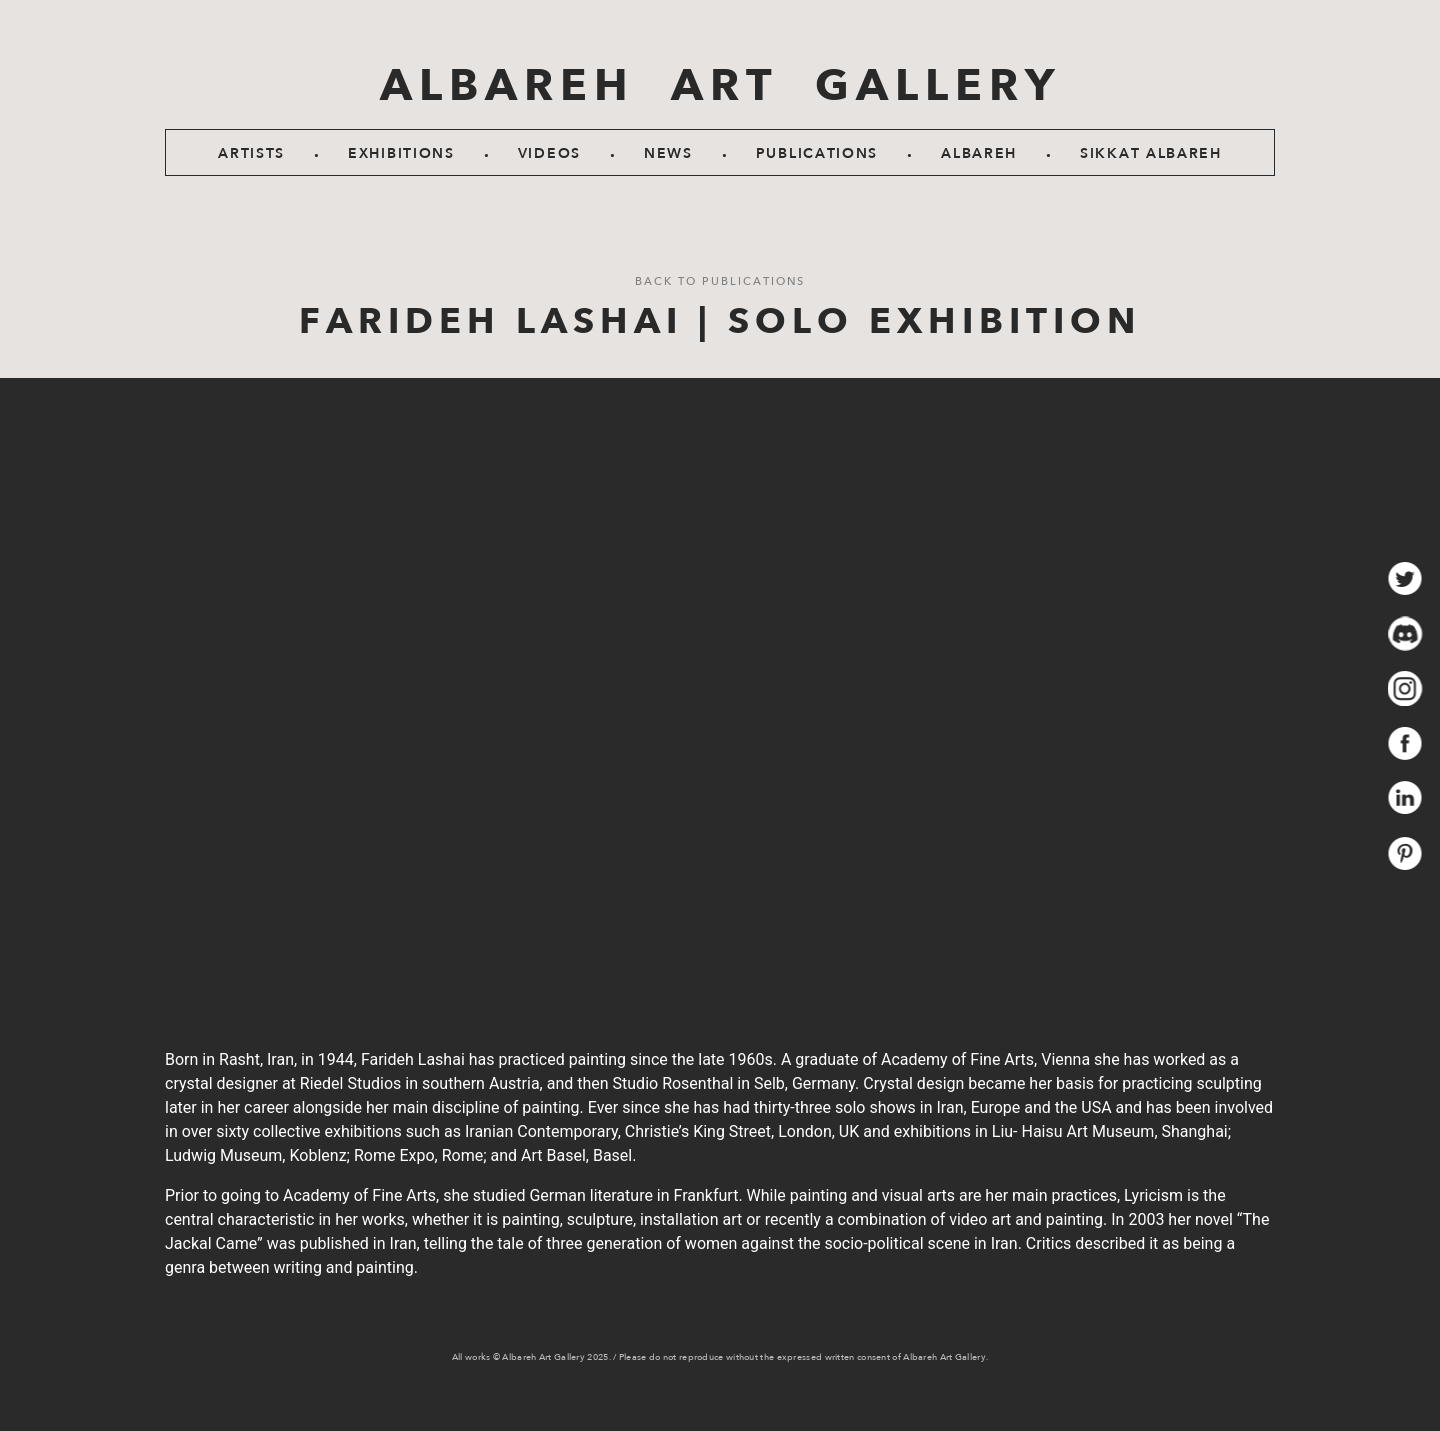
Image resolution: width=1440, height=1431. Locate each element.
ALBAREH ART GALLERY (720, 86)
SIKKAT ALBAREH (1151, 153)
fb (1405, 743)
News (668, 153)
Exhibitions (401, 153)
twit (1405, 578)
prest (1405, 853)
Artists (251, 153)
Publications (817, 153)
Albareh (979, 153)
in (1405, 798)
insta (1405, 688)
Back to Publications (720, 281)
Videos (549, 153)
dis (1405, 633)
